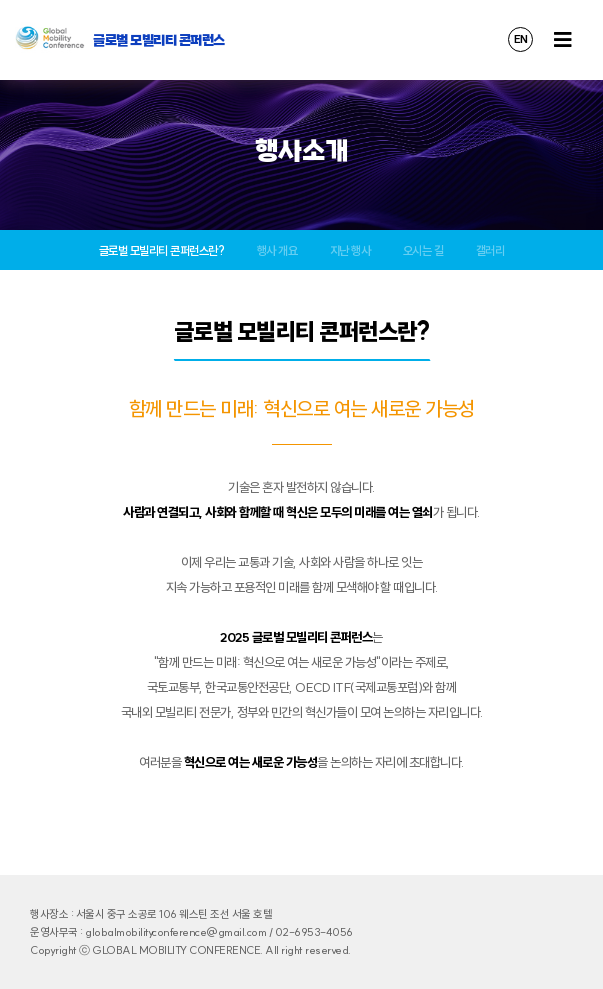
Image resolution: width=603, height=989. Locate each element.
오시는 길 (423, 250)
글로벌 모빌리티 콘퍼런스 (159, 40)
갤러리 (490, 250)
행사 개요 (277, 250)
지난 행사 (350, 250)
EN (521, 39)
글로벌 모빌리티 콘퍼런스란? (162, 250)
